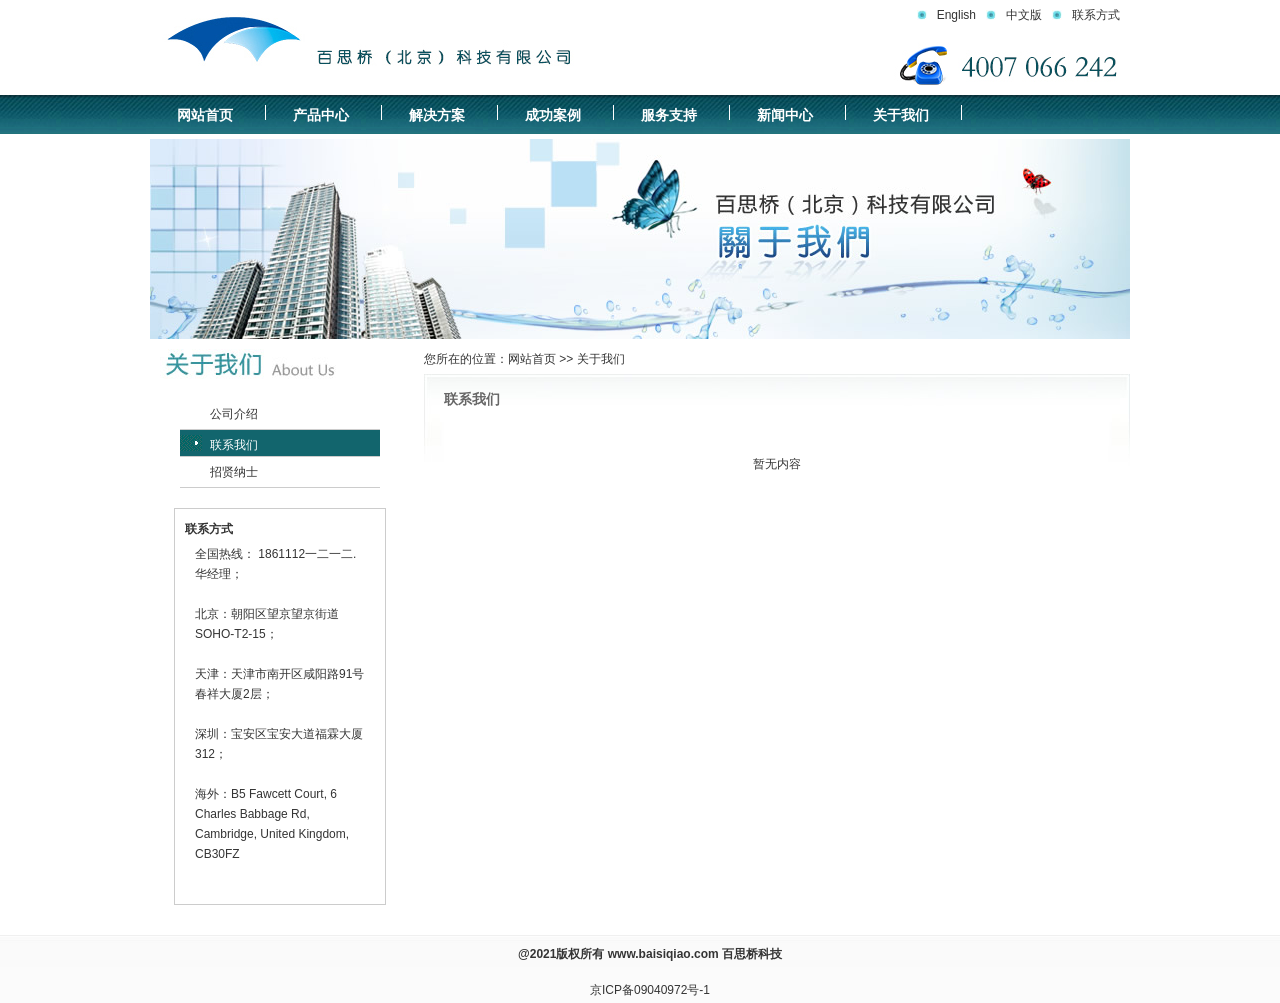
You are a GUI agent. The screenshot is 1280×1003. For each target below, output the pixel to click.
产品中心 (321, 115)
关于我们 (901, 115)
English (956, 15)
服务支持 (669, 115)
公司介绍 (234, 414)
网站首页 (205, 115)
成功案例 (553, 115)
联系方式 (1096, 15)
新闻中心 (785, 115)
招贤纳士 (234, 472)
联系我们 (234, 445)
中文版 (1024, 15)
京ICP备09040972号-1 (650, 990)
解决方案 (437, 115)
